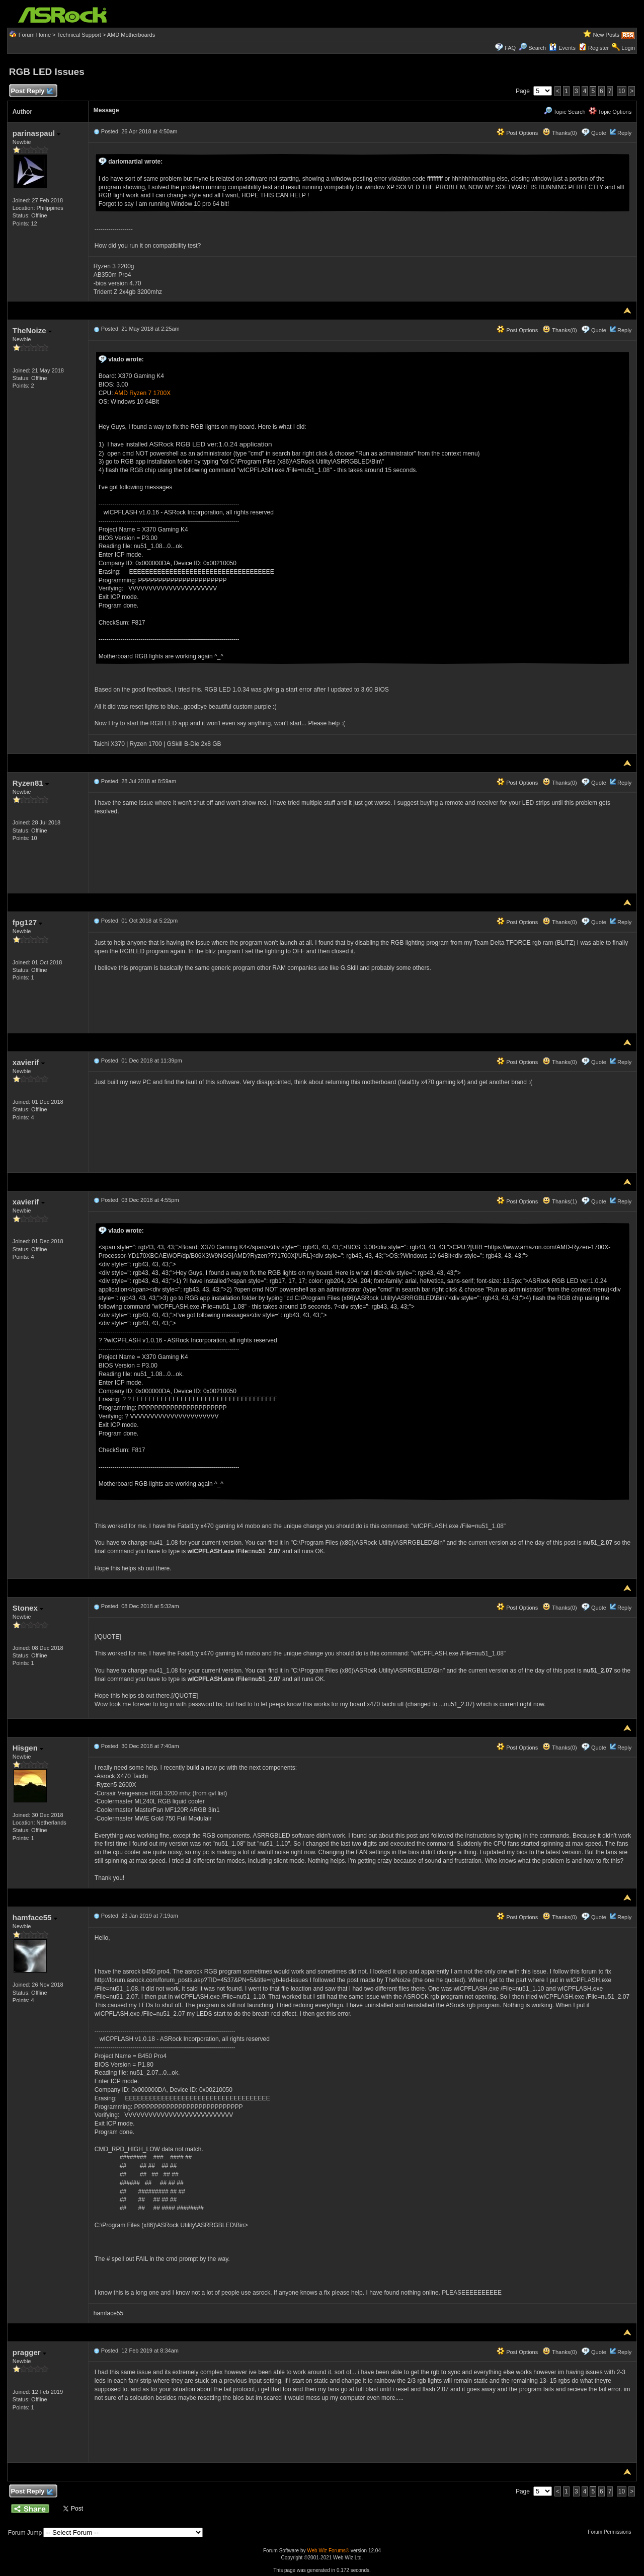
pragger (29, 2352)
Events (562, 48)
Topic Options (610, 112)
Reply (624, 133)
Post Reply (31, 91)
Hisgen (28, 1748)
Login (628, 48)
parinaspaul (36, 133)
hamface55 (35, 1917)
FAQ (510, 48)
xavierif (29, 1062)
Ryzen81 (31, 783)
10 (621, 91)
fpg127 (28, 922)
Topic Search (564, 112)
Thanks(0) (559, 133)
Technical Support (79, 35)
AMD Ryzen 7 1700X (142, 393)
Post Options (517, 133)
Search (537, 48)
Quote (598, 133)
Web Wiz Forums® (328, 2550)
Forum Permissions (612, 2532)
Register (598, 48)
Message (106, 110)
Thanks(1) (559, 1201)
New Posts (606, 35)
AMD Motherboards (131, 35)
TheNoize (32, 330)
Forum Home (35, 35)
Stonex (28, 1608)
